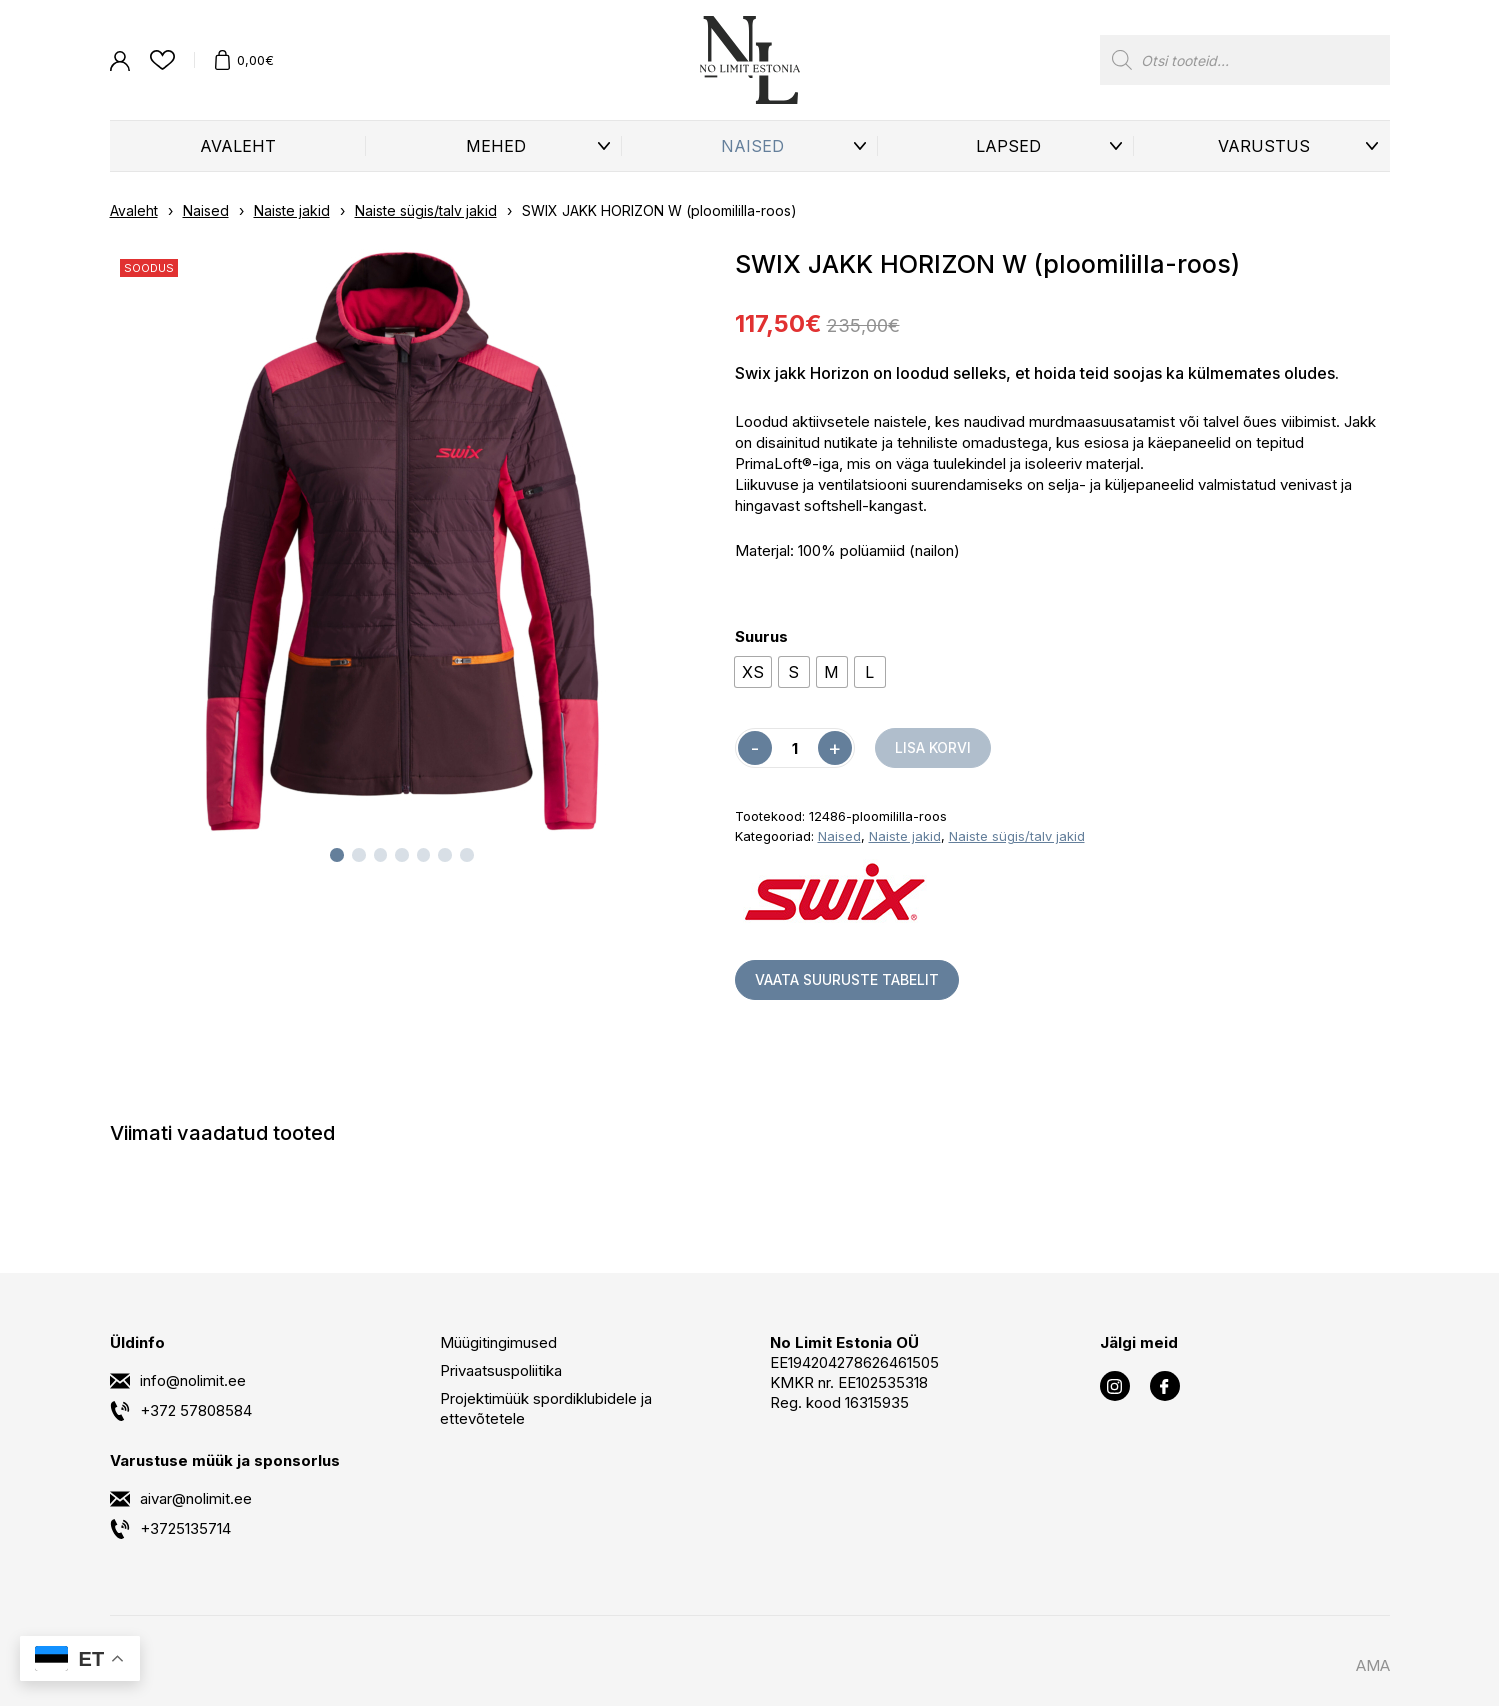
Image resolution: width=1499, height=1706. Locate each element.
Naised (752, 146)
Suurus (761, 636)
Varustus (1264, 146)
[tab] (337, 855)
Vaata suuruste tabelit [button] (847, 979)
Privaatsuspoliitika (501, 1370)
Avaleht (238, 146)
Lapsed (1008, 146)
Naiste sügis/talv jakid (426, 210)
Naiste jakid (292, 210)
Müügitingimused (498, 1342)
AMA (1373, 1665)
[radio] (753, 672)
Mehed (496, 146)
